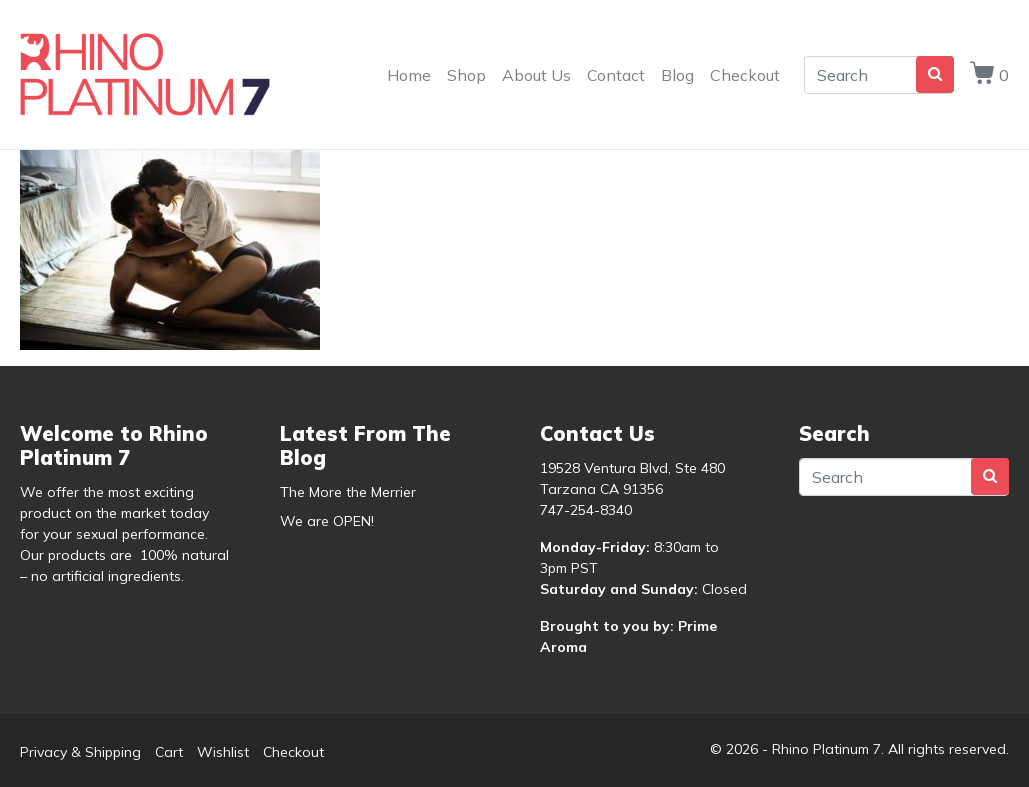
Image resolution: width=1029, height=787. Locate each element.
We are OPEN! (327, 521)
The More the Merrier (348, 492)
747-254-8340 (586, 510)
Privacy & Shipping (80, 752)
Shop (466, 75)
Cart (169, 752)
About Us (536, 75)
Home (409, 75)
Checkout (745, 75)
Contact (616, 75)
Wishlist (223, 752)
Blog (677, 75)
